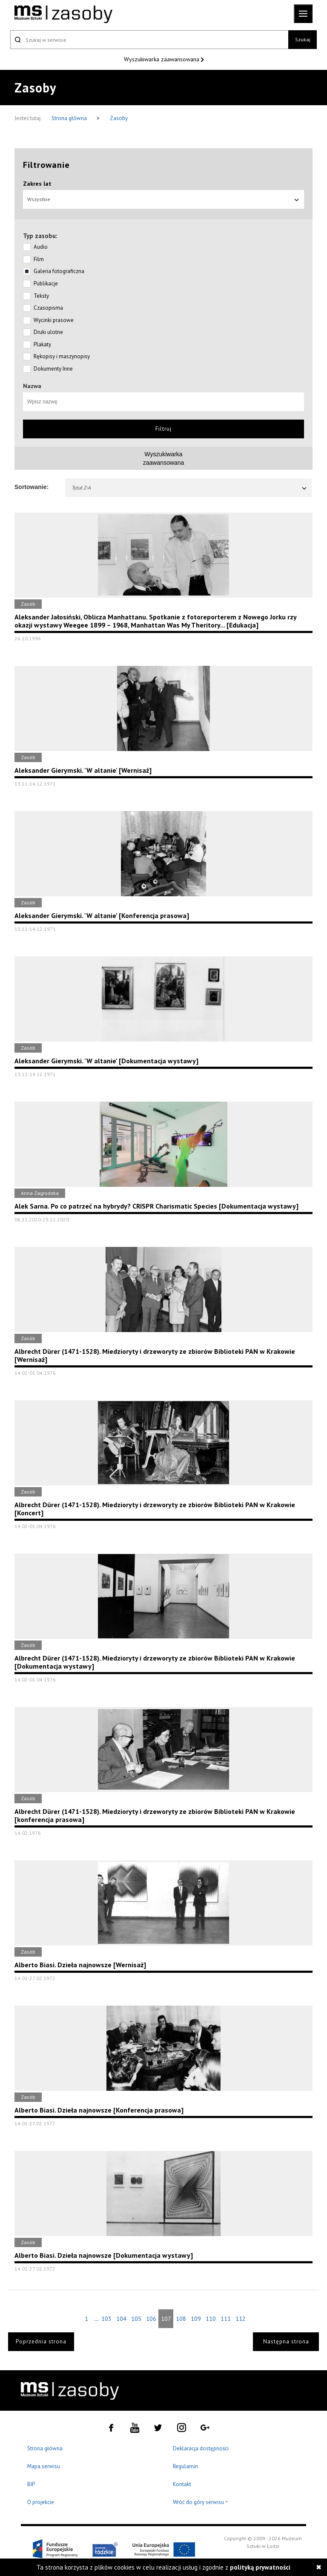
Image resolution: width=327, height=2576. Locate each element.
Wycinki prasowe (54, 320)
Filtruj (163, 428)
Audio (41, 246)
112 (240, 2319)
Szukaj (302, 39)
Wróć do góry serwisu (200, 2502)
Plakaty (42, 344)
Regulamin (185, 2466)
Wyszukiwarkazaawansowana (163, 458)
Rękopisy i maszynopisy (62, 356)
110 (211, 2319)
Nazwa (32, 386)
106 (151, 2319)
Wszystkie (163, 199)
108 (181, 2319)
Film (39, 259)
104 (121, 2319)
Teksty (41, 295)
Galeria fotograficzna (59, 271)
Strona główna (70, 118)
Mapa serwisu (43, 2466)
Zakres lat (37, 183)
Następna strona (286, 2341)
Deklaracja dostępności (201, 2448)
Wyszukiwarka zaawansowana (162, 59)
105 (136, 2319)
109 (196, 2319)
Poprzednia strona (41, 2341)
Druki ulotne (48, 332)
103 (106, 2319)
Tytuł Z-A (189, 487)
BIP (31, 2484)
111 (226, 2319)
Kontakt (182, 2484)
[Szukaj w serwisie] (149, 39)
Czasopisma (48, 307)
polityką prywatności (260, 2567)
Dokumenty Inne (53, 368)
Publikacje (46, 283)
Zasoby (119, 118)
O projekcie (40, 2502)
